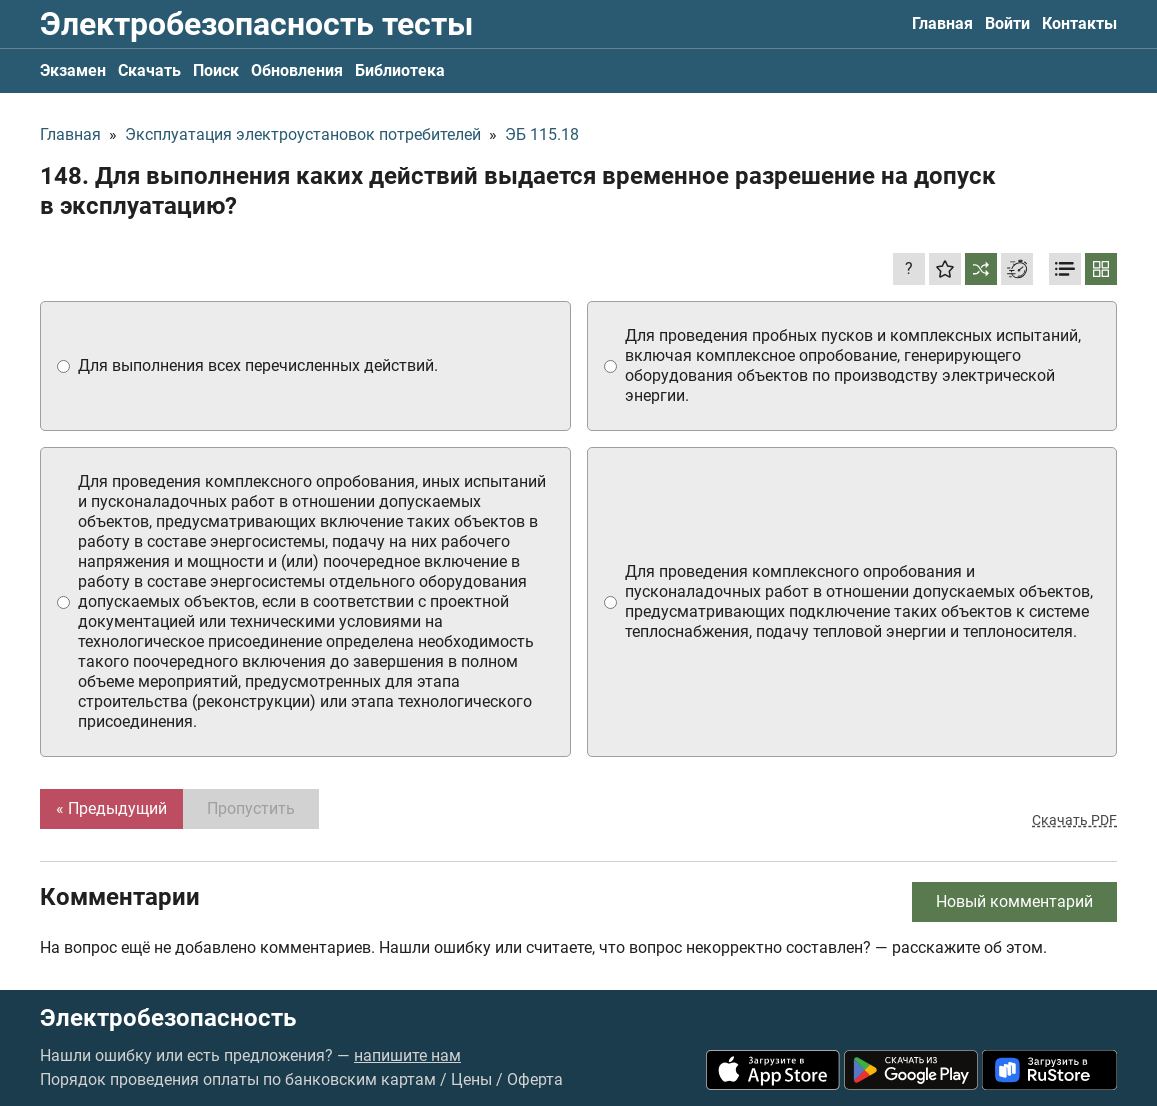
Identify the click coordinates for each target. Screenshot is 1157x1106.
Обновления (297, 70)
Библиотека (400, 70)
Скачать (149, 70)
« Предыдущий (111, 808)
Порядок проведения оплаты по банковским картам (238, 1079)
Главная (942, 23)
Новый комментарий (1014, 901)
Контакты (1079, 23)
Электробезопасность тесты (256, 24)
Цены (471, 1079)
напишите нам (407, 1055)
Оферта (535, 1079)
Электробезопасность (168, 1018)
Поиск (216, 70)
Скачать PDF (1074, 820)
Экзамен (73, 70)
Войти (1007, 23)
